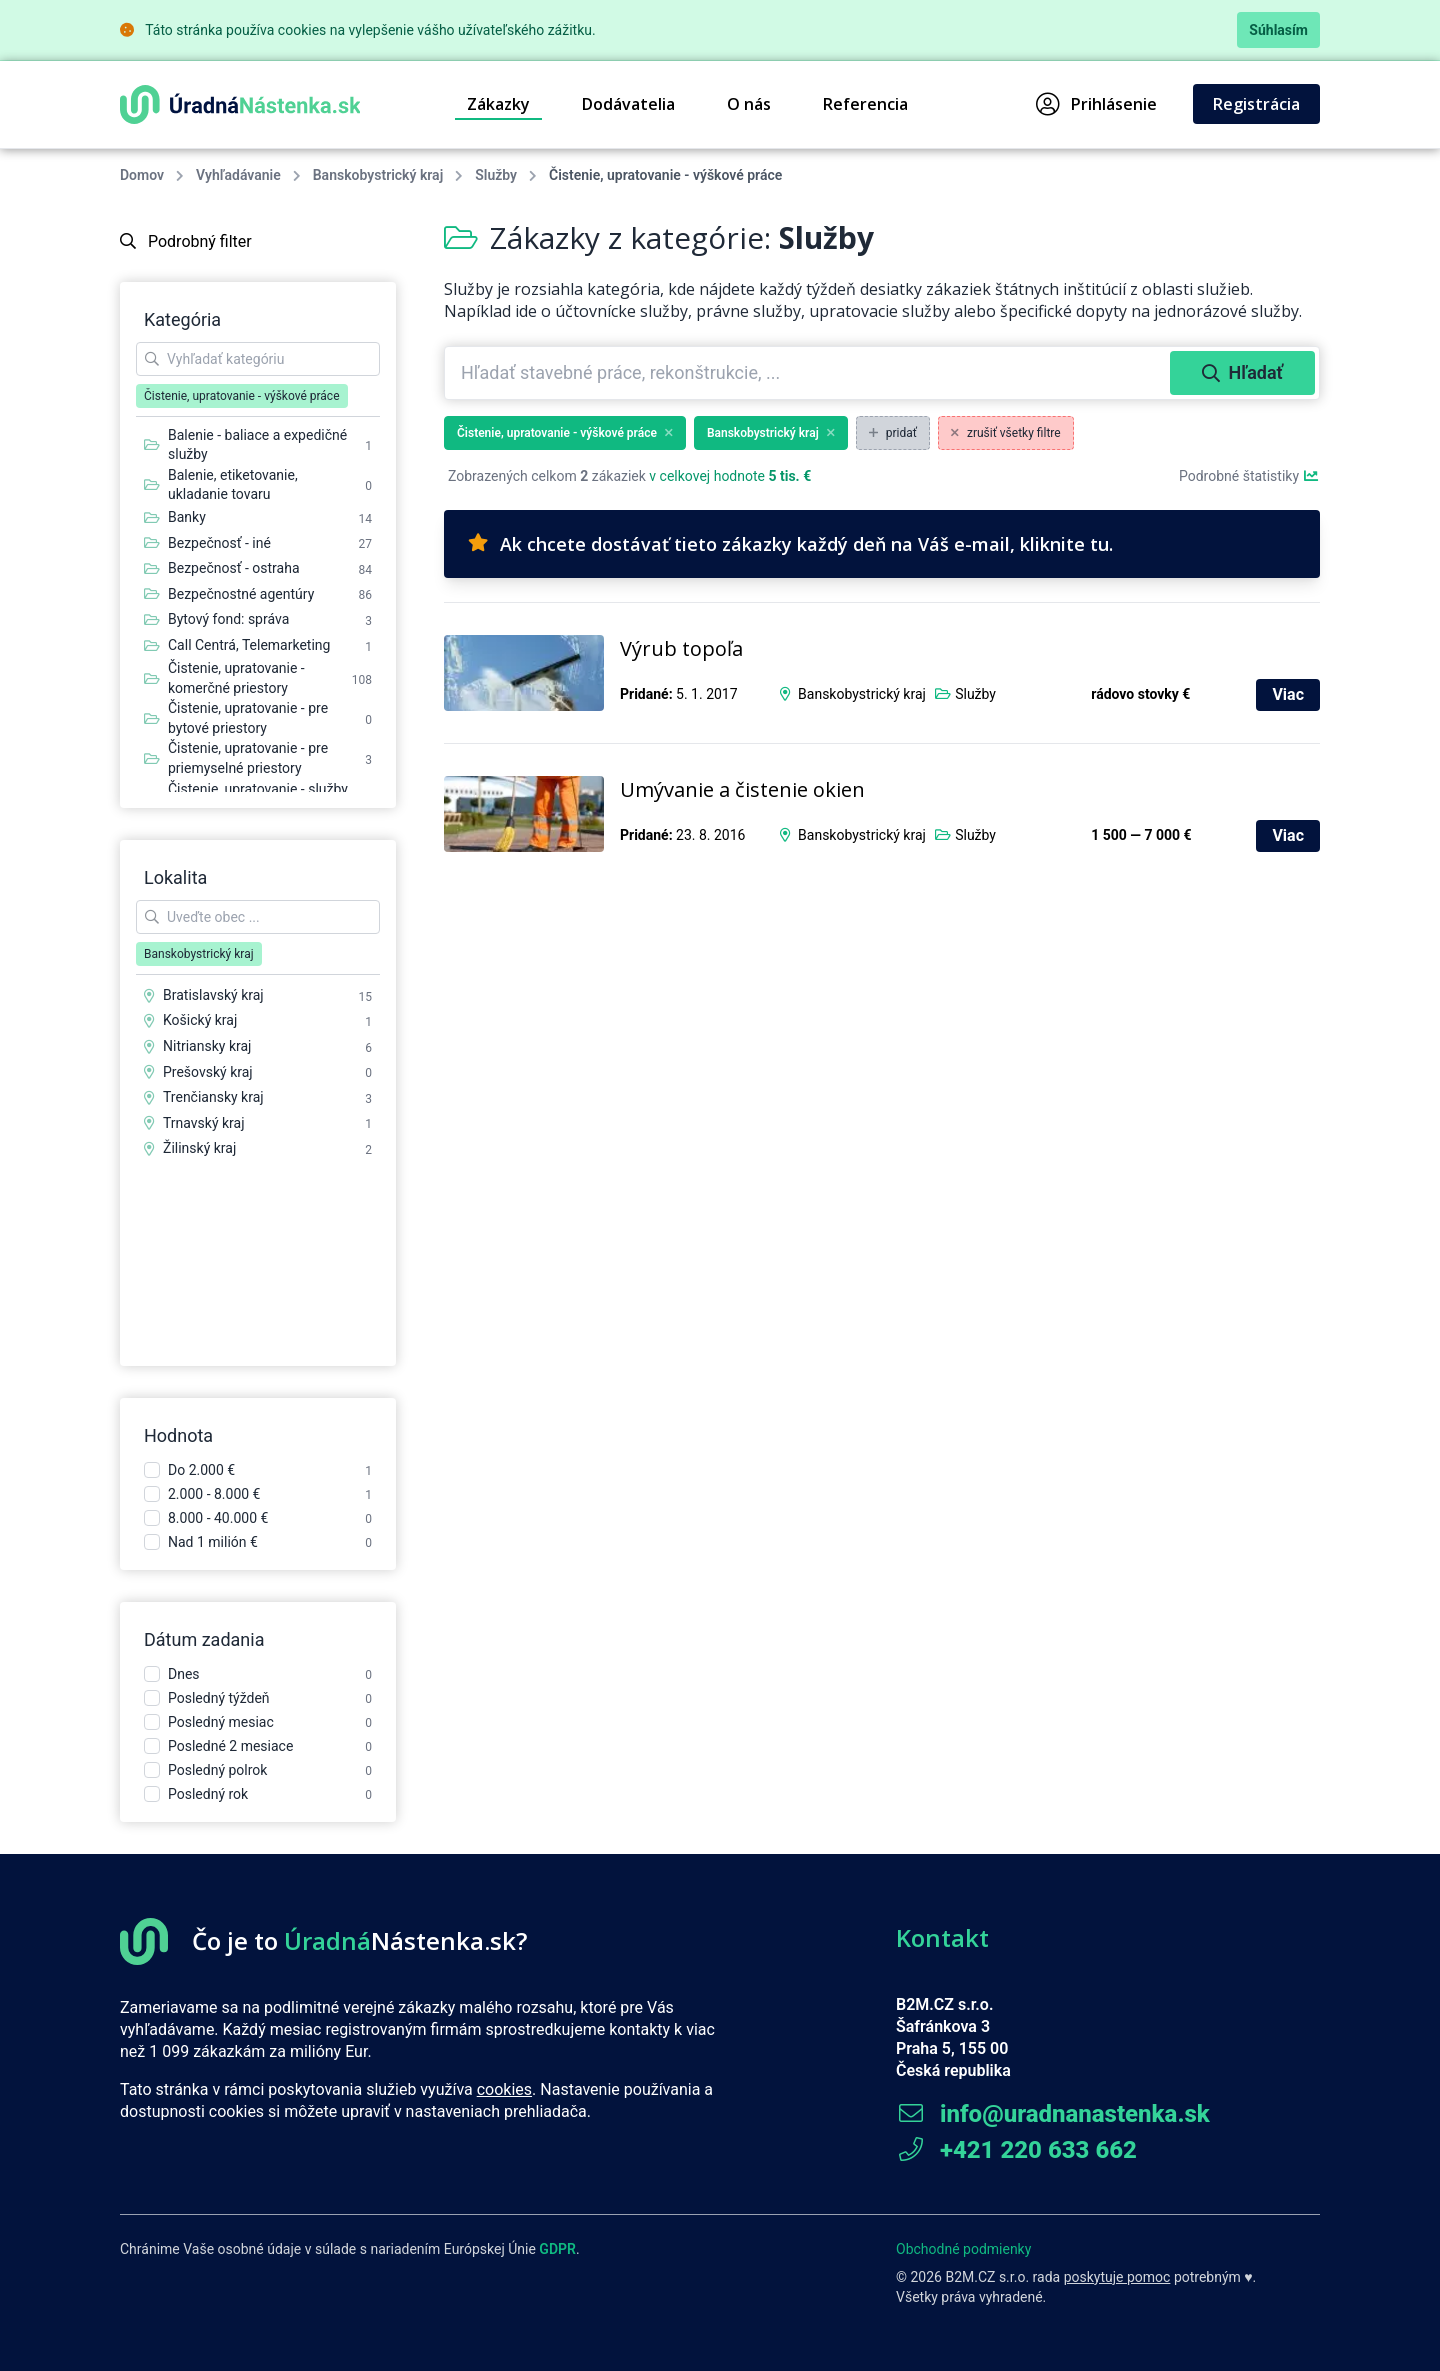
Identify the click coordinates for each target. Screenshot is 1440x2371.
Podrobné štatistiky (1249, 476)
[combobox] (809, 373)
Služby (496, 175)
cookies (504, 2089)
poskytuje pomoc (1117, 2277)
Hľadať (1242, 372)
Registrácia (1256, 104)
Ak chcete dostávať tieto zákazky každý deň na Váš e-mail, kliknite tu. (790, 544)
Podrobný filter (186, 241)
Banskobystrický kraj (378, 175)
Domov (142, 175)
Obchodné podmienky (963, 2249)
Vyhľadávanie (238, 175)
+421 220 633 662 (1016, 2150)
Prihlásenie (1096, 104)
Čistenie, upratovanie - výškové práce (565, 433)
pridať (893, 433)
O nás (749, 104)
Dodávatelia (628, 104)
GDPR (557, 2249)
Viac (1288, 694)
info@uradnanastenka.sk (1053, 2114)
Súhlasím (1278, 30)
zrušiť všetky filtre (1006, 433)
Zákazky (498, 104)
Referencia (865, 104)
